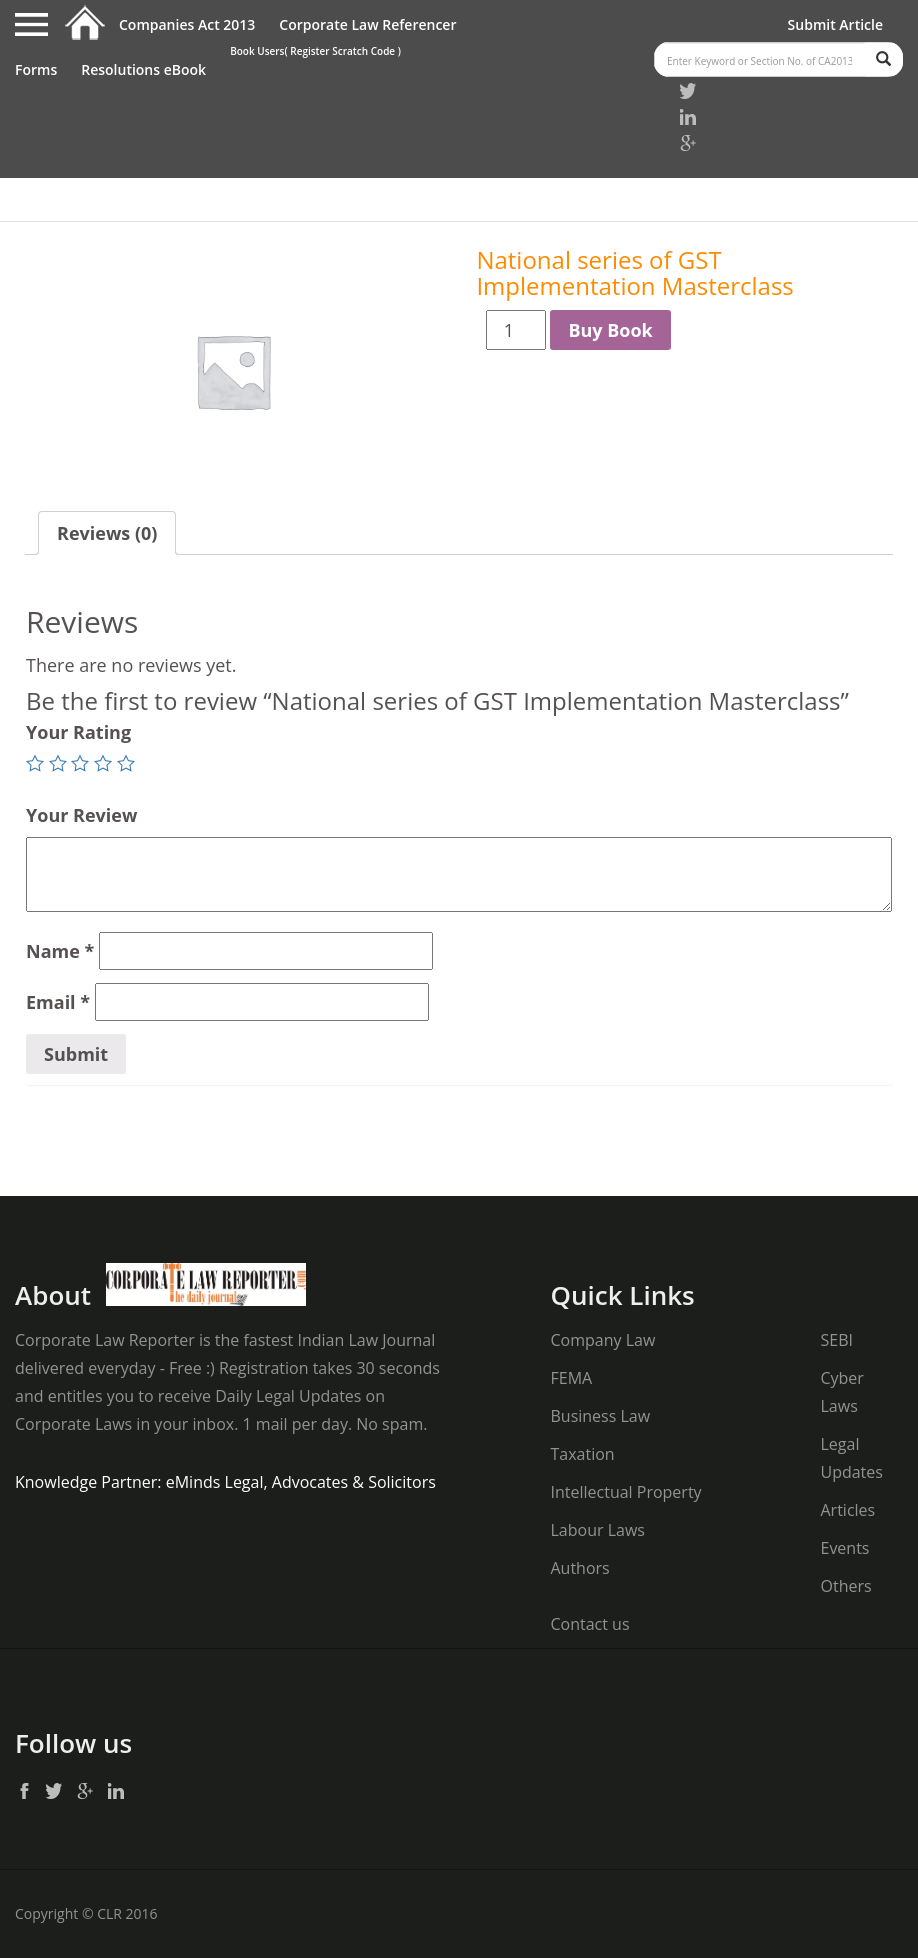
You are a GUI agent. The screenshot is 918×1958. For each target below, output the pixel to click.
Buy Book (610, 330)
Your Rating (78, 732)
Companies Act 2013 (187, 24)
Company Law (602, 1340)
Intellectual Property (625, 1492)
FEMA (571, 1378)
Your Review (81, 815)
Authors (579, 1568)
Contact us (589, 1624)
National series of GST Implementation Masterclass (634, 272)
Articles (847, 1510)
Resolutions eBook (143, 69)
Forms (36, 69)
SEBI (836, 1340)
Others (845, 1586)
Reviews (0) (107, 533)
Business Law (600, 1416)
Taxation (582, 1454)
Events (844, 1548)
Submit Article (835, 24)
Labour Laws (597, 1530)
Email (58, 1002)
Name (60, 951)
